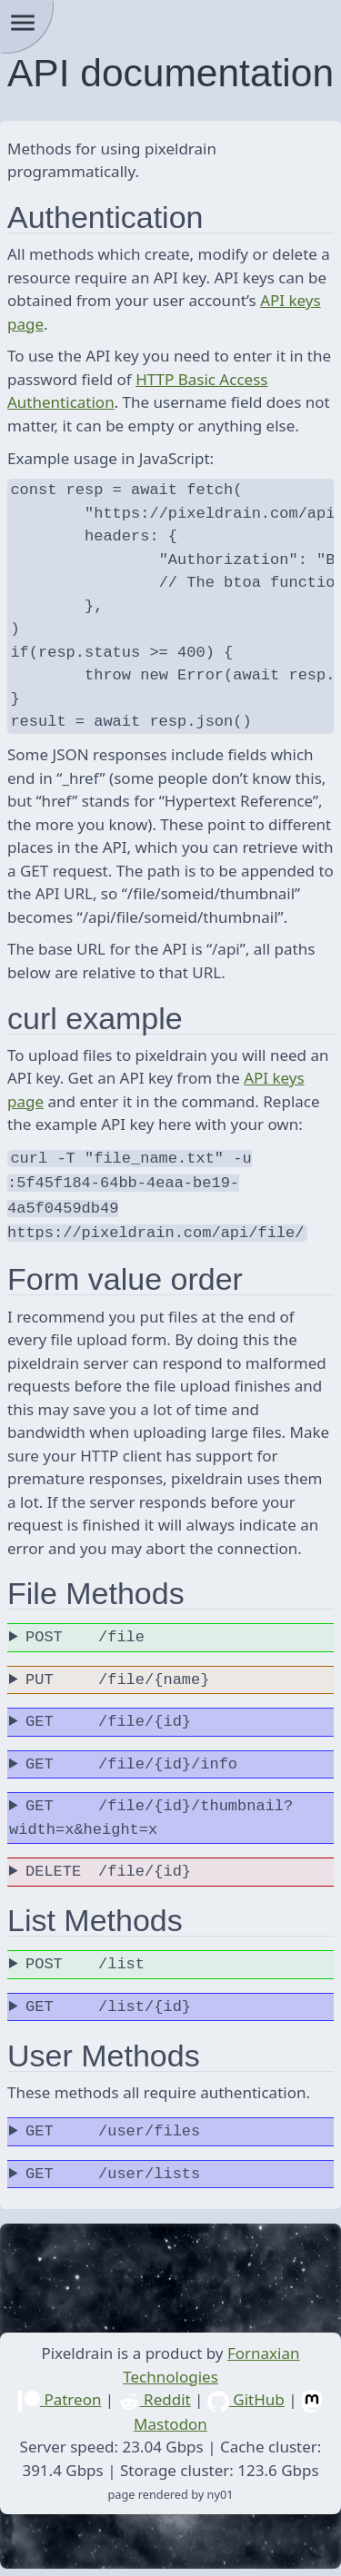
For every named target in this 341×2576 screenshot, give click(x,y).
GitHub (246, 2392)
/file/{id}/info (131, 1757)
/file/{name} (117, 1673)
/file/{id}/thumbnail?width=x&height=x (151, 1810)
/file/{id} (108, 1715)
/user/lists (112, 2167)
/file (85, 1630)
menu (22, 22)
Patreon (59, 2392)
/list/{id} (108, 2000)
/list (85, 1957)
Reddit (154, 2392)
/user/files (112, 2124)
